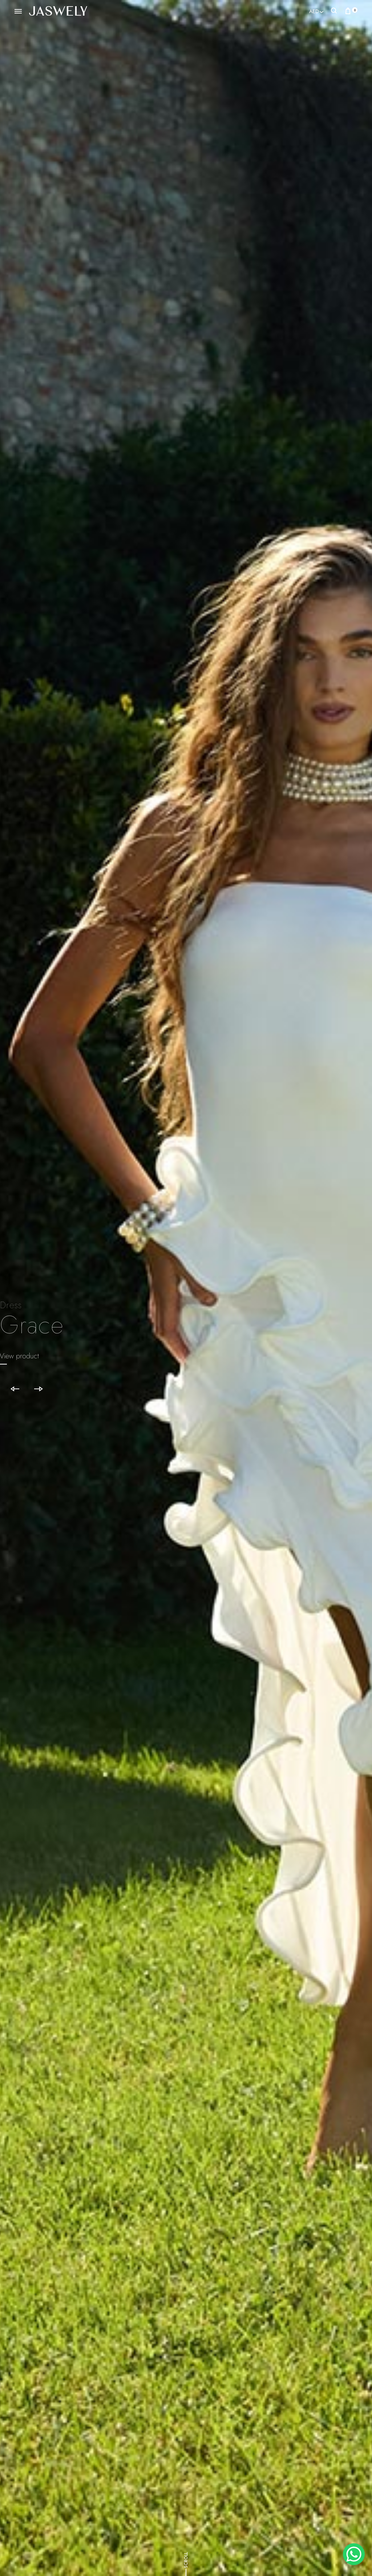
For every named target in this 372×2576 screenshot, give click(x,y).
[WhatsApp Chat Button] (354, 2554)
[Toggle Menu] (18, 12)
